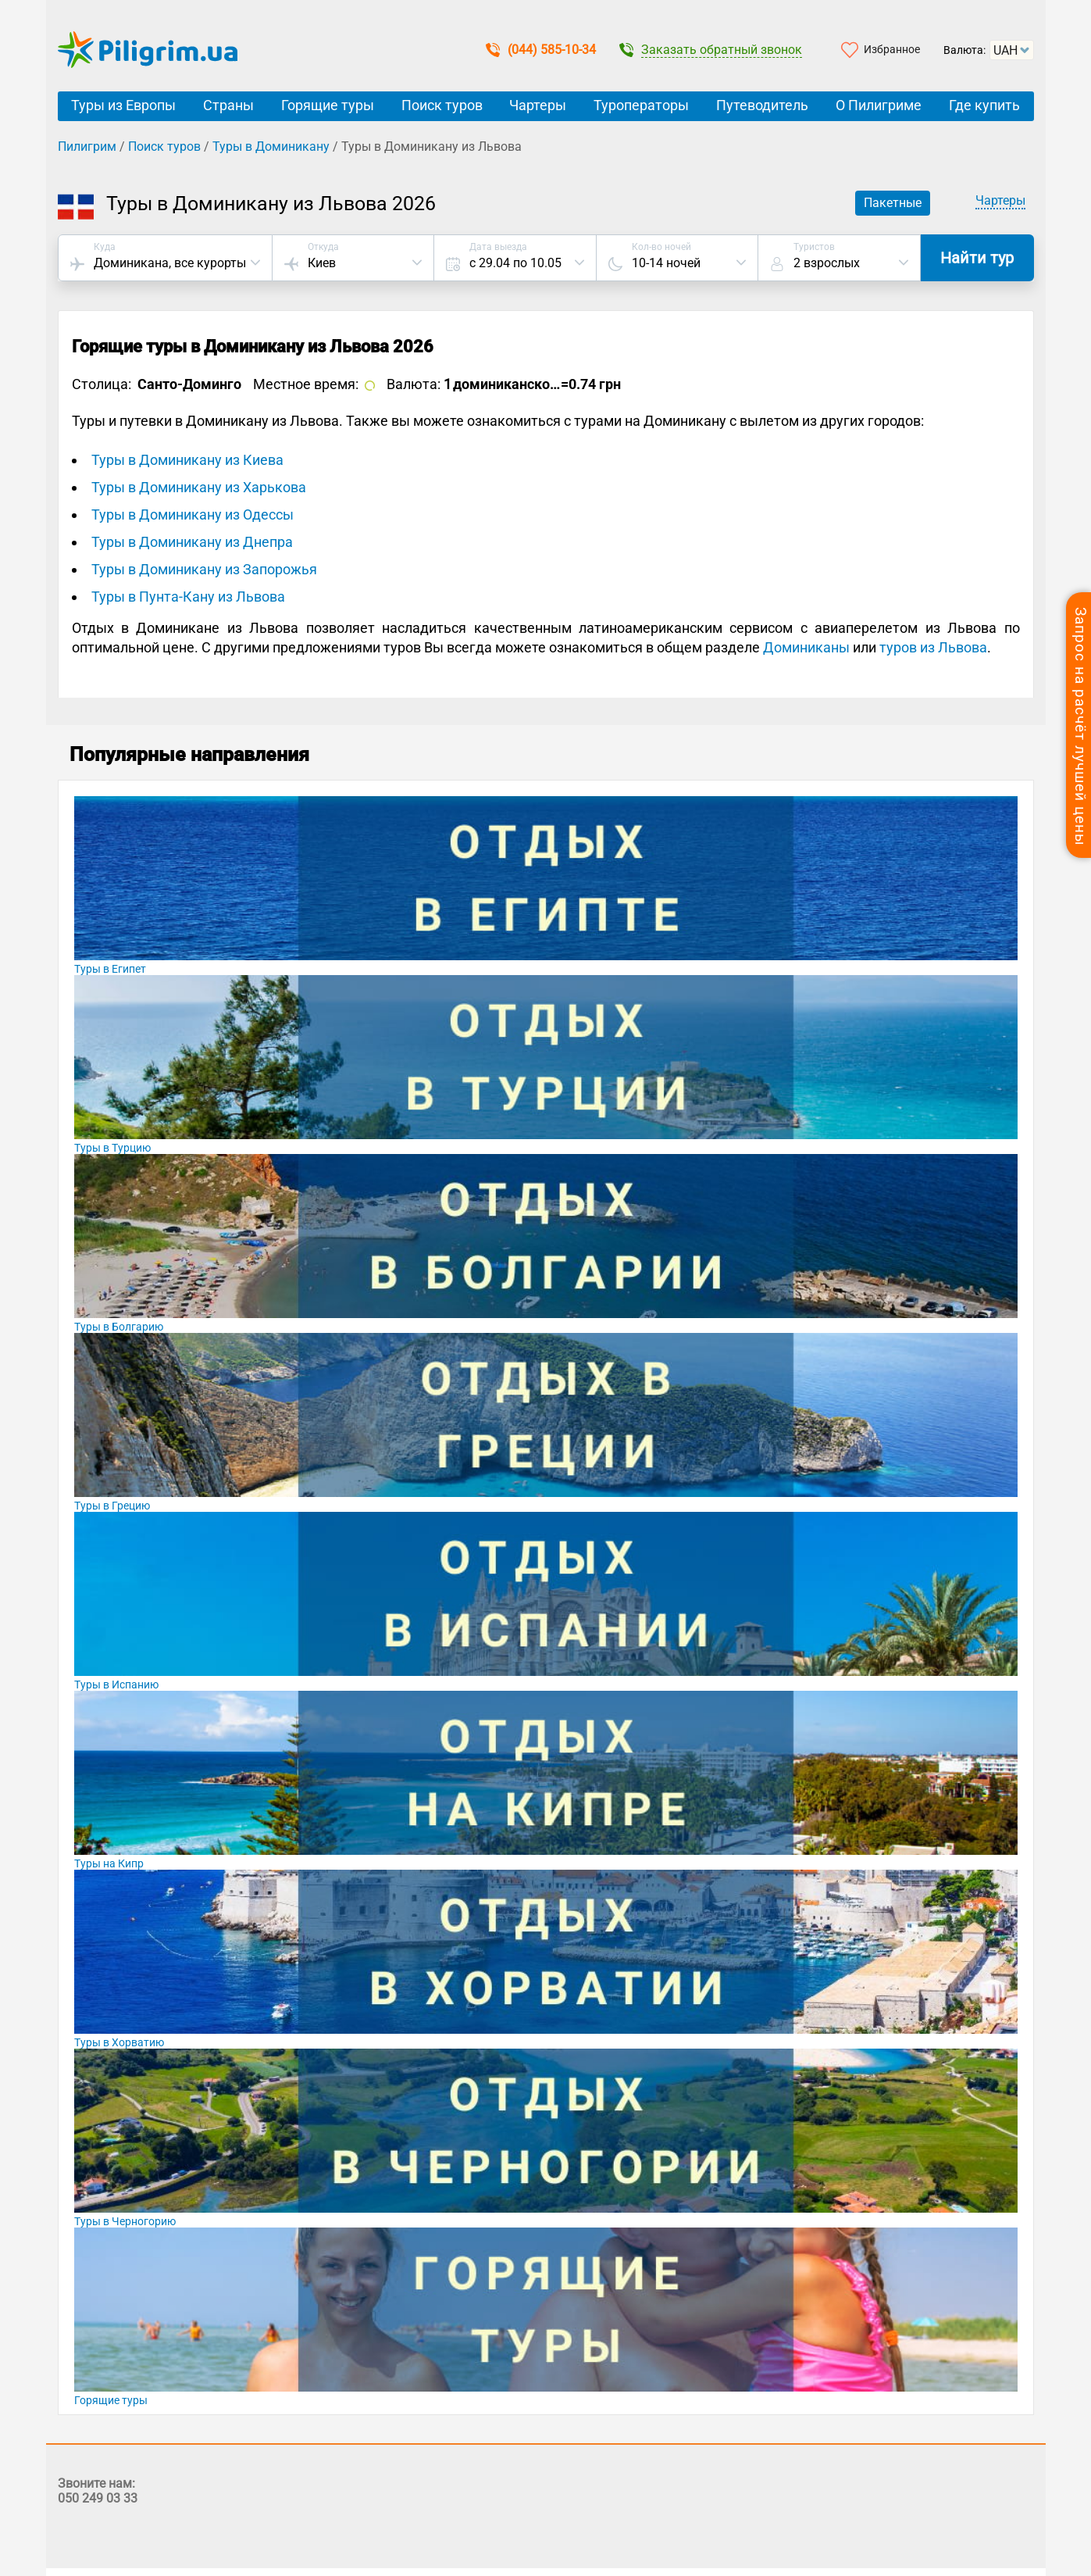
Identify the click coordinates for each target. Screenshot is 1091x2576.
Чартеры (537, 105)
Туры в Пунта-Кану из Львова (188, 596)
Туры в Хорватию (119, 2042)
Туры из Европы (123, 105)
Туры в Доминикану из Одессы (192, 514)
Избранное (892, 49)
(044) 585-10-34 (541, 49)
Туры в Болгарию (118, 1326)
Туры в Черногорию (125, 2221)
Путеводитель (762, 105)
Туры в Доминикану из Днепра (192, 542)
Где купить (984, 105)
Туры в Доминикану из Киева (187, 460)
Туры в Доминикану (271, 146)
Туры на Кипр (109, 1863)
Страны (228, 105)
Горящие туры (327, 105)
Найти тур (977, 257)
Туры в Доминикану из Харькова (198, 487)
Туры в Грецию (112, 1505)
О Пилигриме (879, 105)
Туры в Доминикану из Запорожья (204, 569)
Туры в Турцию (112, 1148)
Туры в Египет (110, 969)
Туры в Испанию (116, 1684)
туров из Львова (933, 647)
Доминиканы (806, 647)
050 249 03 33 (97, 2498)
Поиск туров (442, 105)
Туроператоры (641, 105)
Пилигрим (87, 146)
